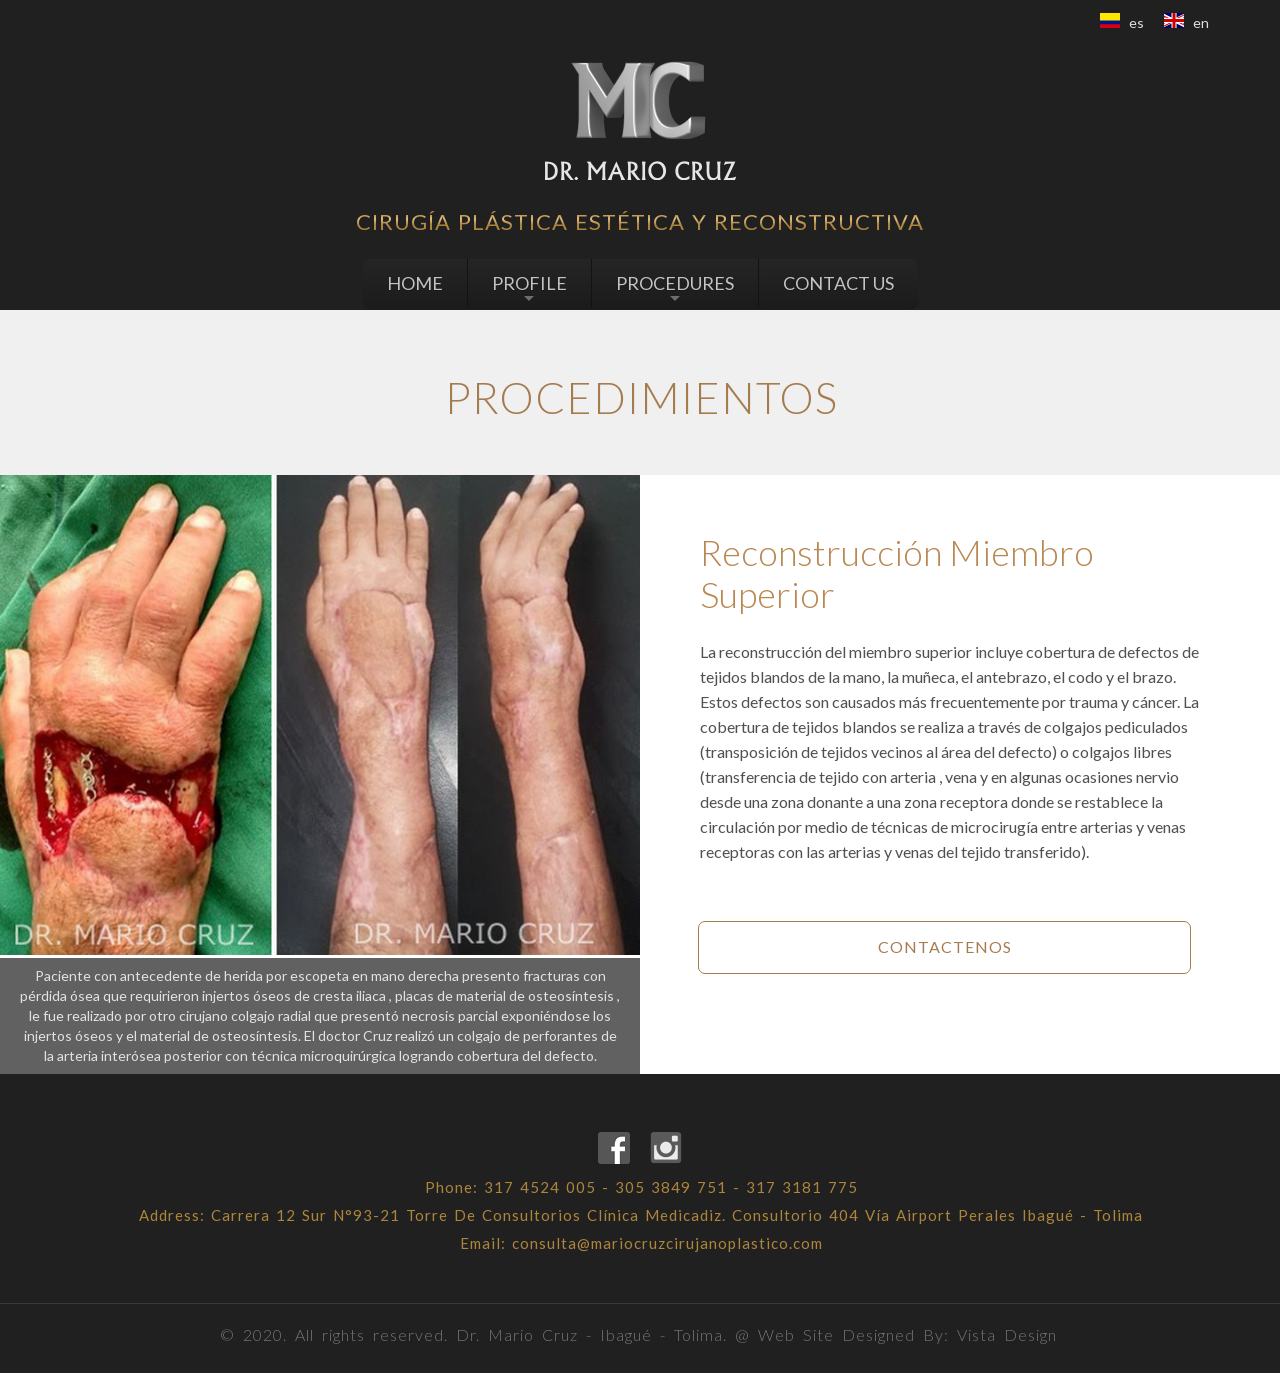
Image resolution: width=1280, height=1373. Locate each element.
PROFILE (529, 289)
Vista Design (1007, 1334)
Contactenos (945, 946)
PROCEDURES (675, 289)
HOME (415, 283)
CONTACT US (838, 283)
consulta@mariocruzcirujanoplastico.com (667, 1243)
